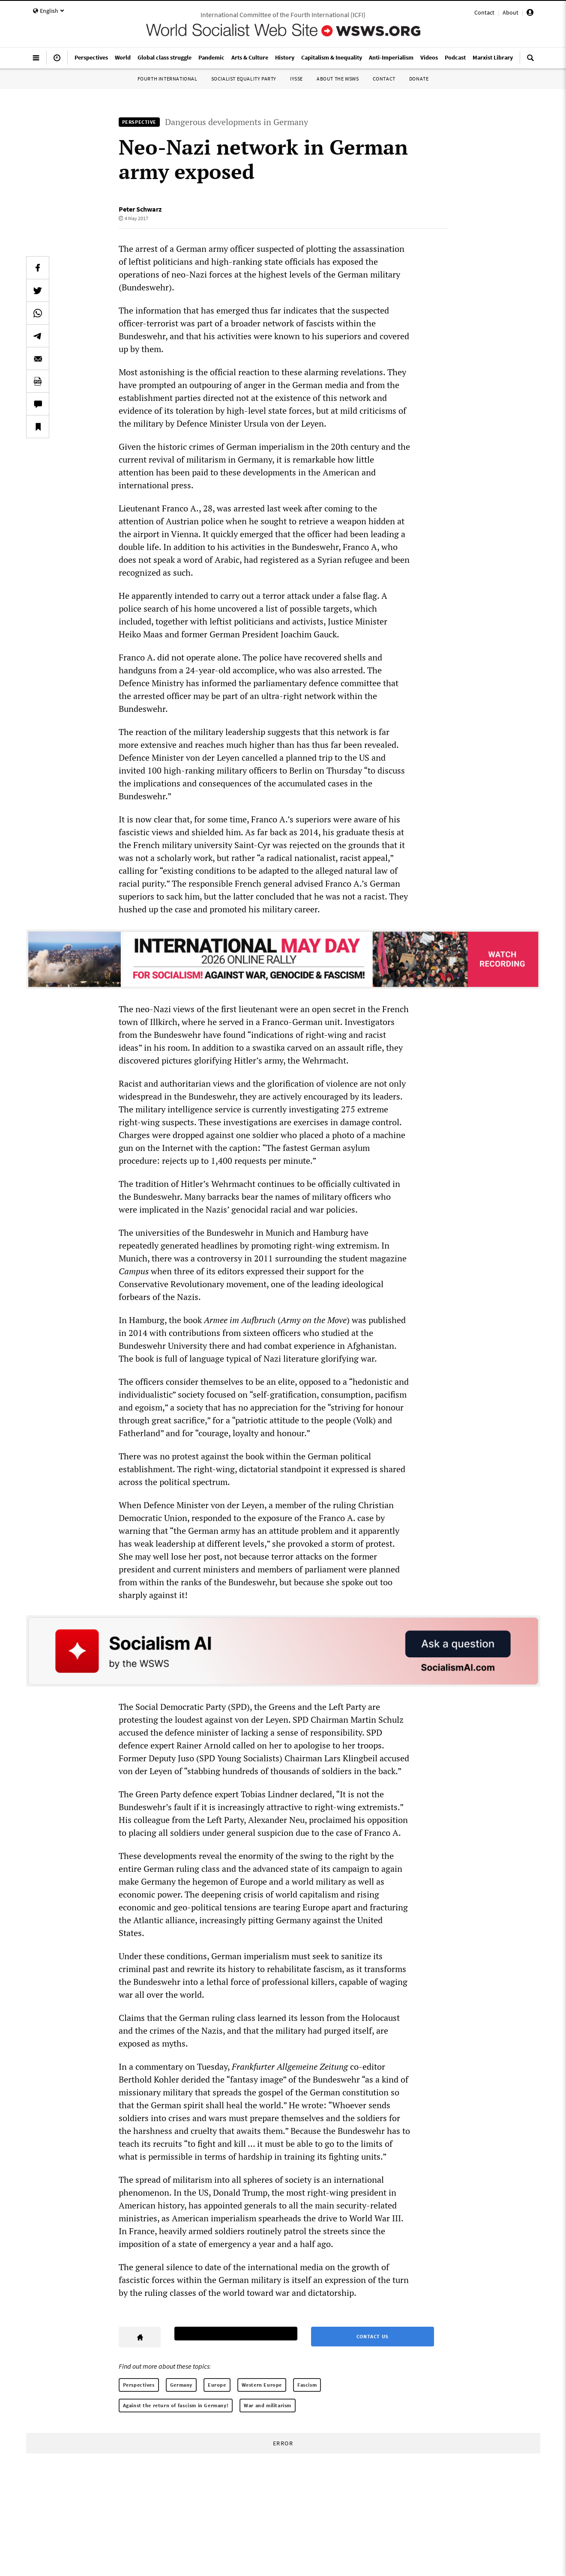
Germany (181, 2385)
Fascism (307, 2385)
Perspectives (139, 2385)
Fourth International (168, 78)
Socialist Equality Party (243, 78)
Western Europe (262, 2385)
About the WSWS (338, 78)
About (510, 12)
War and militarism (267, 2405)
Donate (419, 78)
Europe (217, 2385)
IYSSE (296, 78)
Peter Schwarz (140, 209)
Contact (484, 12)
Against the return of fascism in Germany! (176, 2405)
